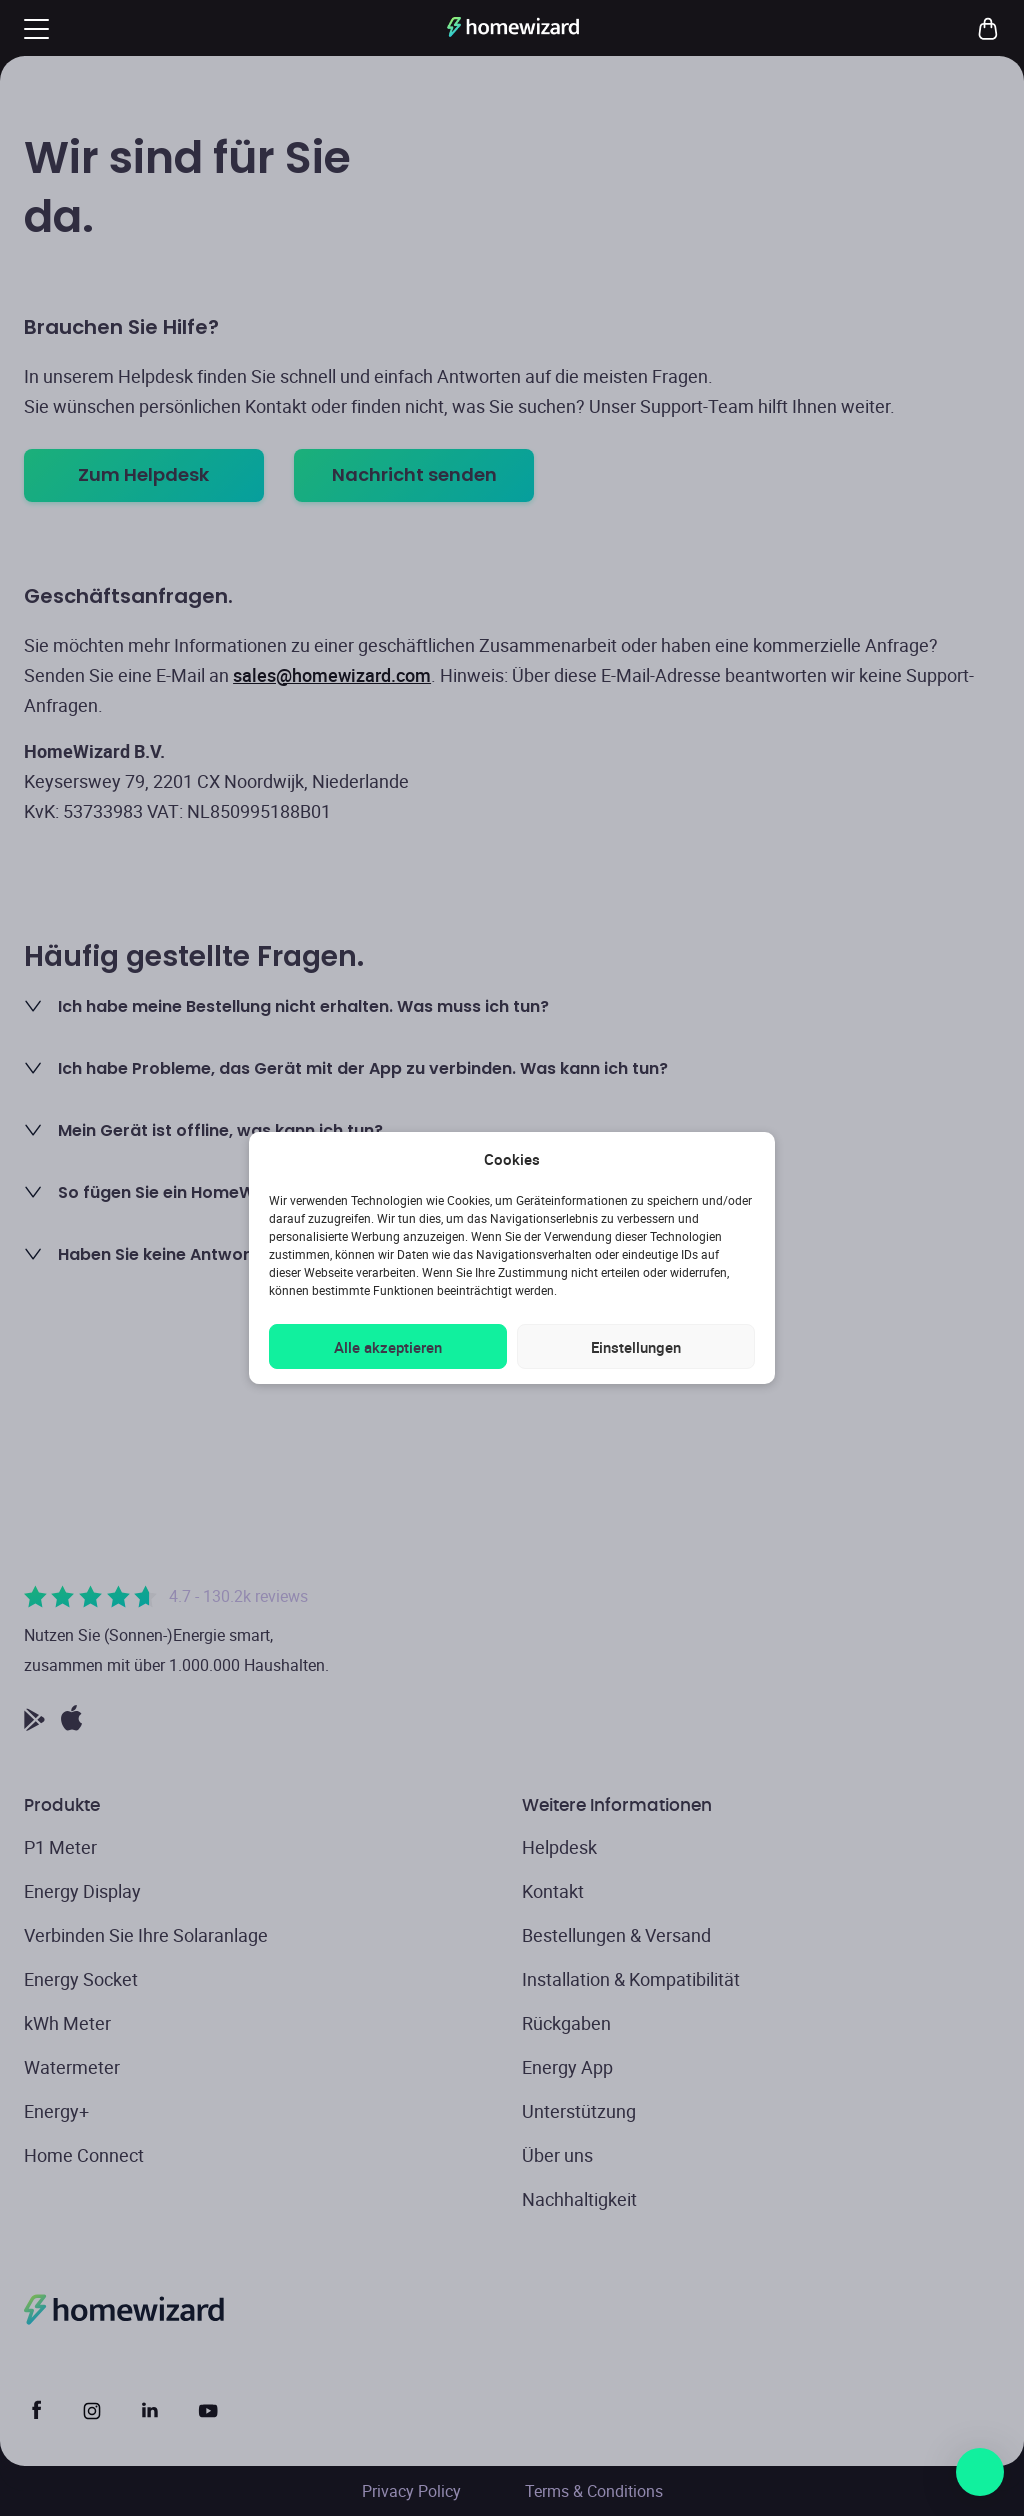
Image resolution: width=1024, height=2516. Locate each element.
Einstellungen (636, 1347)
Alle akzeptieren (388, 1347)
